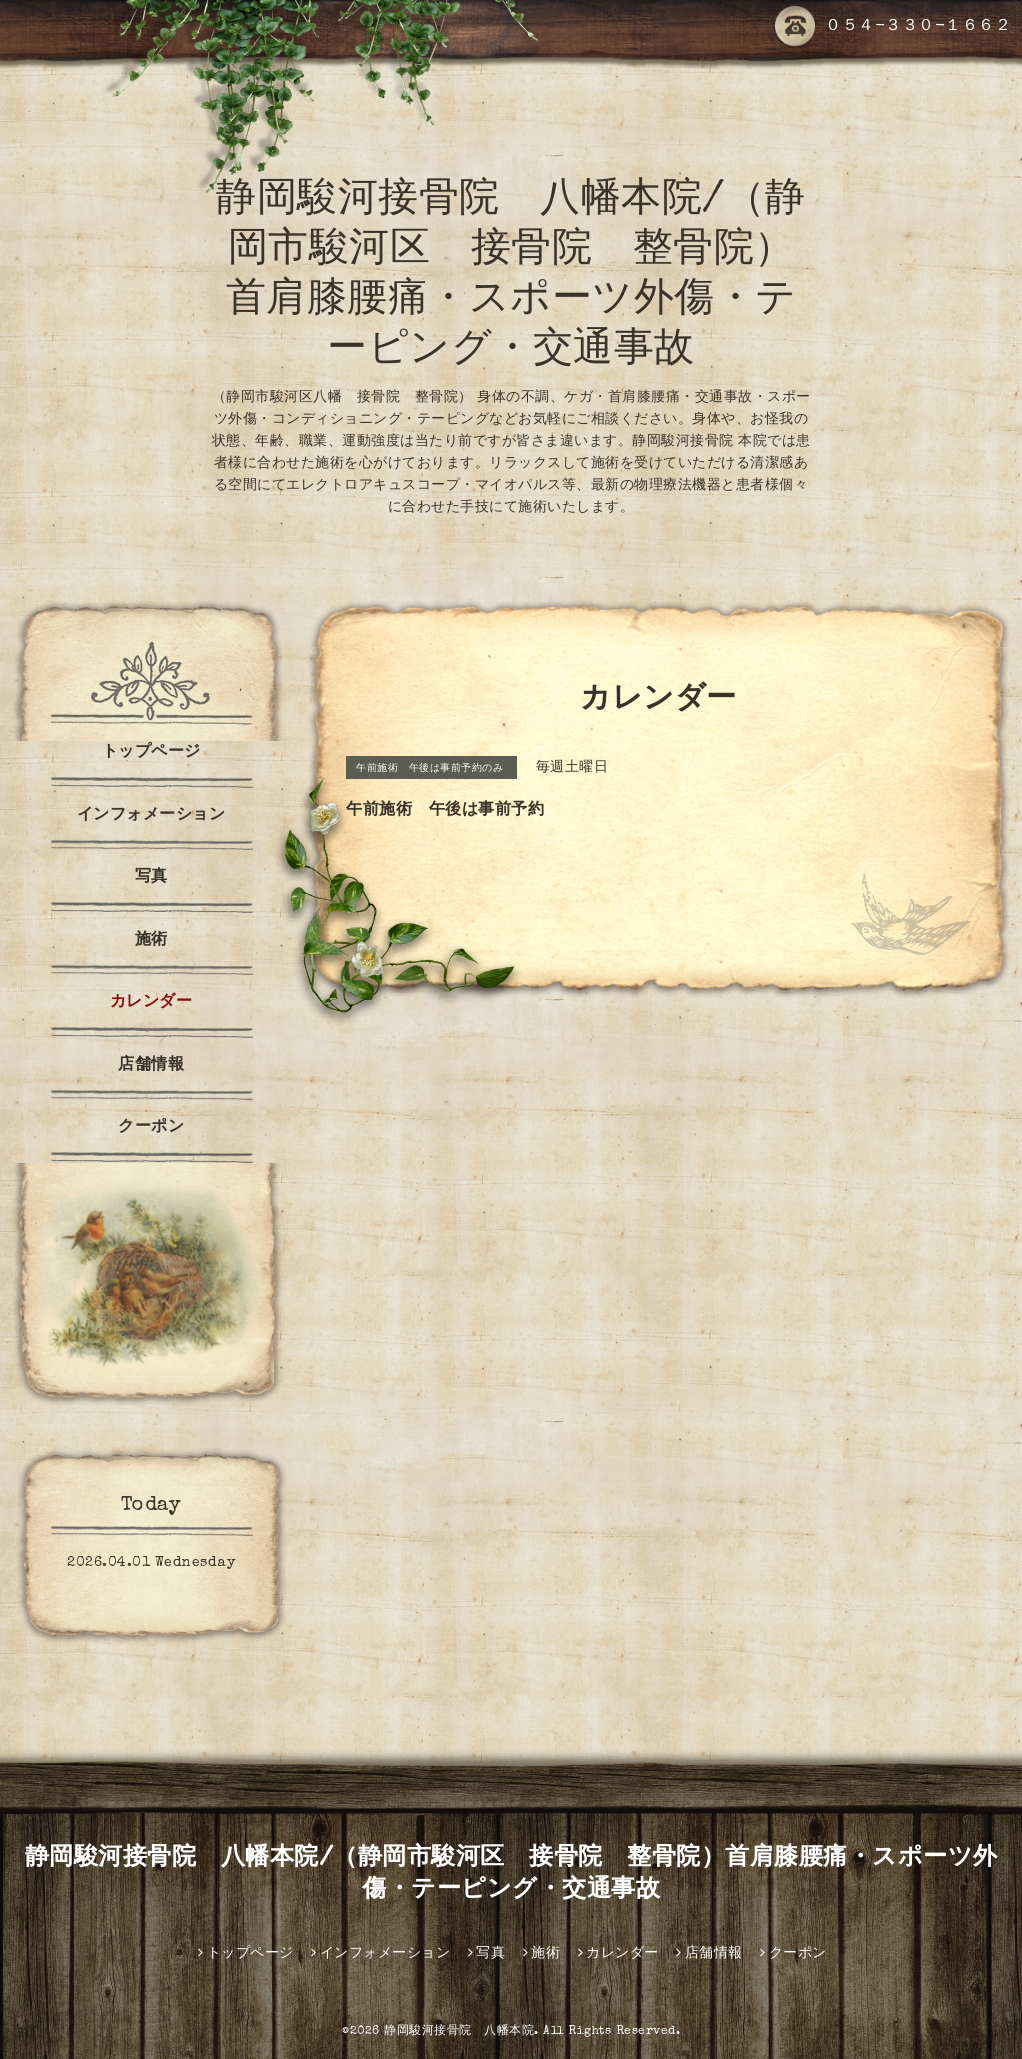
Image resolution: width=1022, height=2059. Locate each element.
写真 (151, 878)
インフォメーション (151, 816)
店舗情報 (151, 1066)
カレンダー (151, 1003)
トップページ (151, 753)
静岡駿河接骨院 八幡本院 (459, 2032)
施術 (151, 941)
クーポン (151, 1128)
